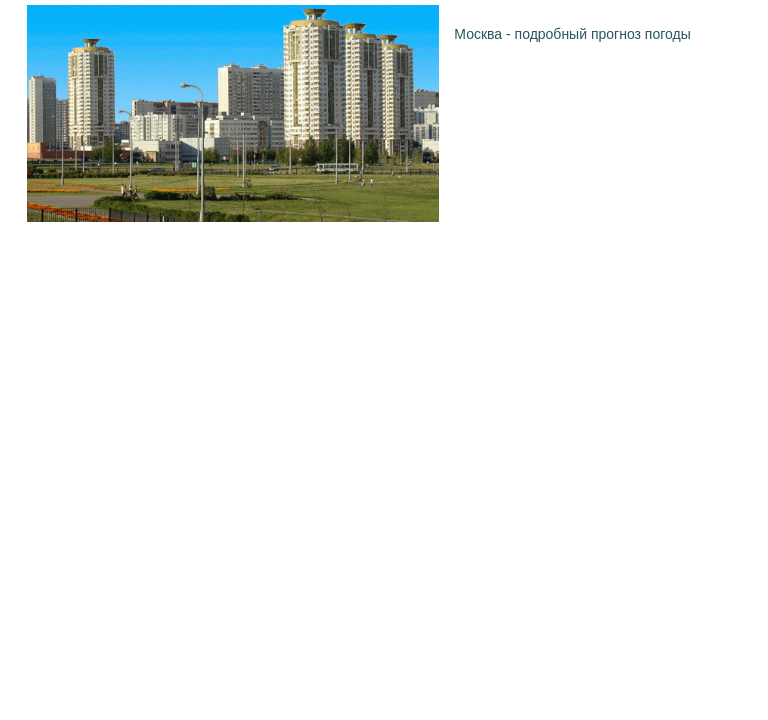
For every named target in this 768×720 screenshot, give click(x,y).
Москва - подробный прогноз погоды (572, 34)
